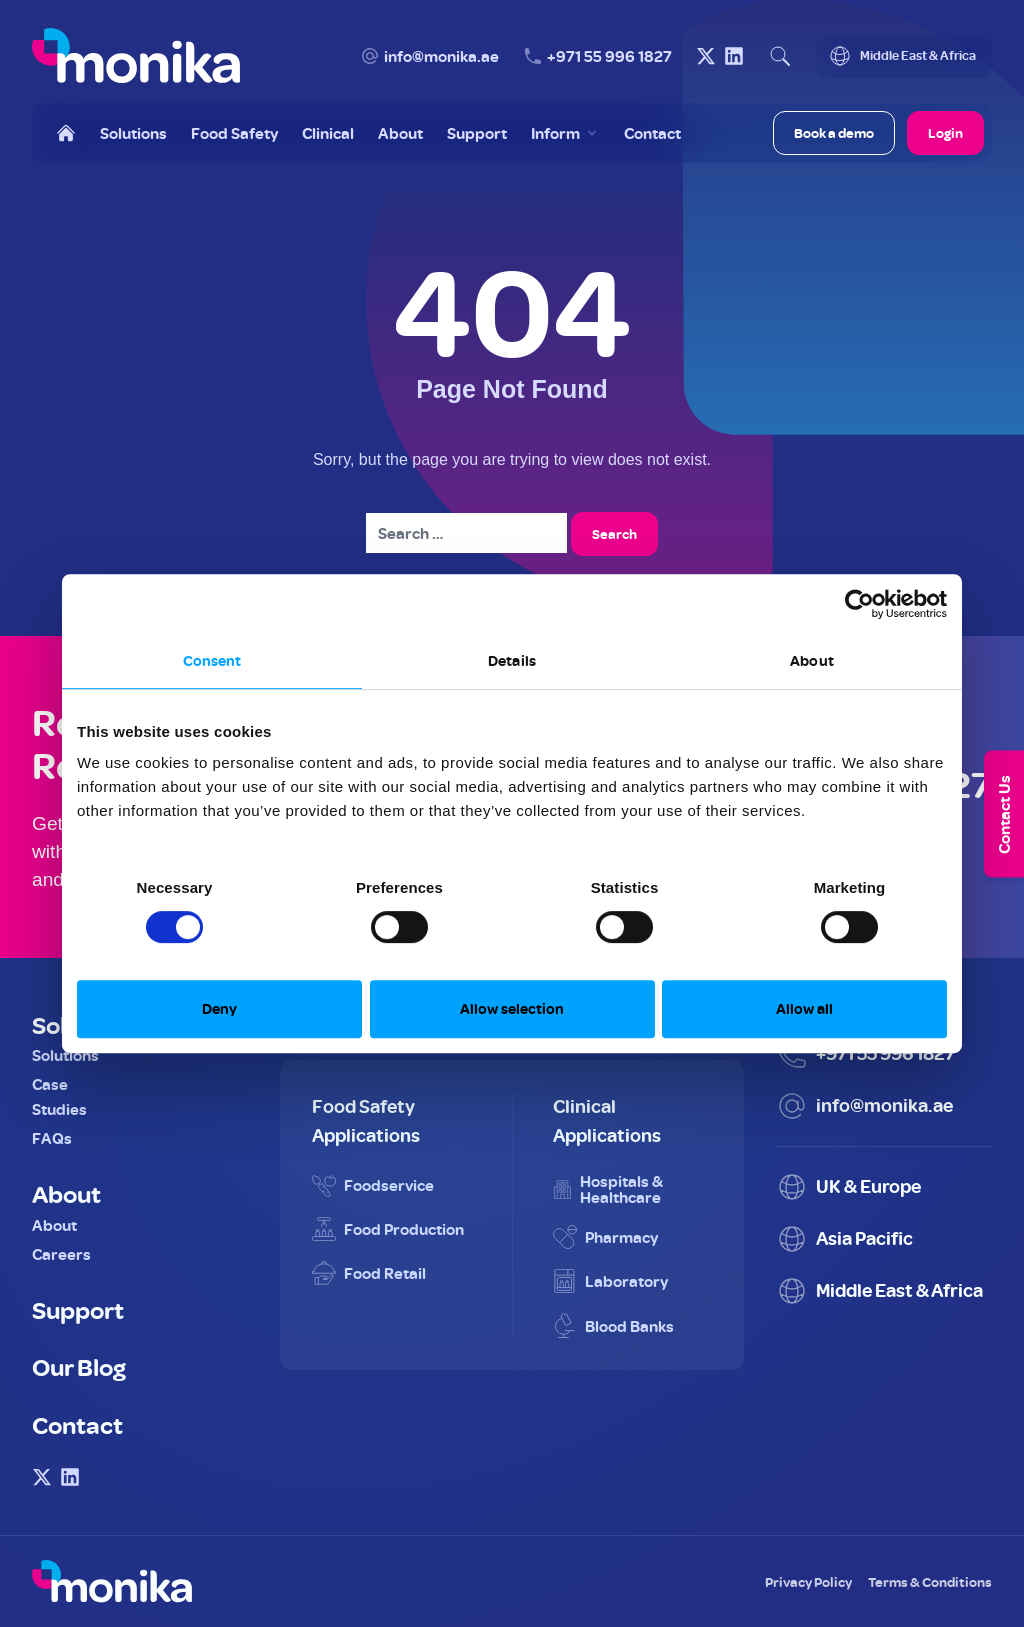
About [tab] (812, 660)
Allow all (804, 1008)
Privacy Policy (808, 1581)
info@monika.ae (441, 56)
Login (945, 132)
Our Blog (79, 1366)
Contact (77, 1424)
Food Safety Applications (366, 1120)
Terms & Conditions (930, 1581)
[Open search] (780, 56)
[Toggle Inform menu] (565, 133)
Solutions (65, 1055)
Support (78, 1309)
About (66, 1193)
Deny (219, 1008)
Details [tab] (512, 660)
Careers (61, 1254)
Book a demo (834, 132)
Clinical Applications (607, 1120)
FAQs (52, 1138)
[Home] (66, 133)
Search (614, 533)
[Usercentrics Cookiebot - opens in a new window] (859, 604)
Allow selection (512, 1008)
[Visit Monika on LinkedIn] (734, 56)
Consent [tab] (212, 660)
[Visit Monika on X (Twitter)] (706, 56)
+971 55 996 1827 (609, 56)
